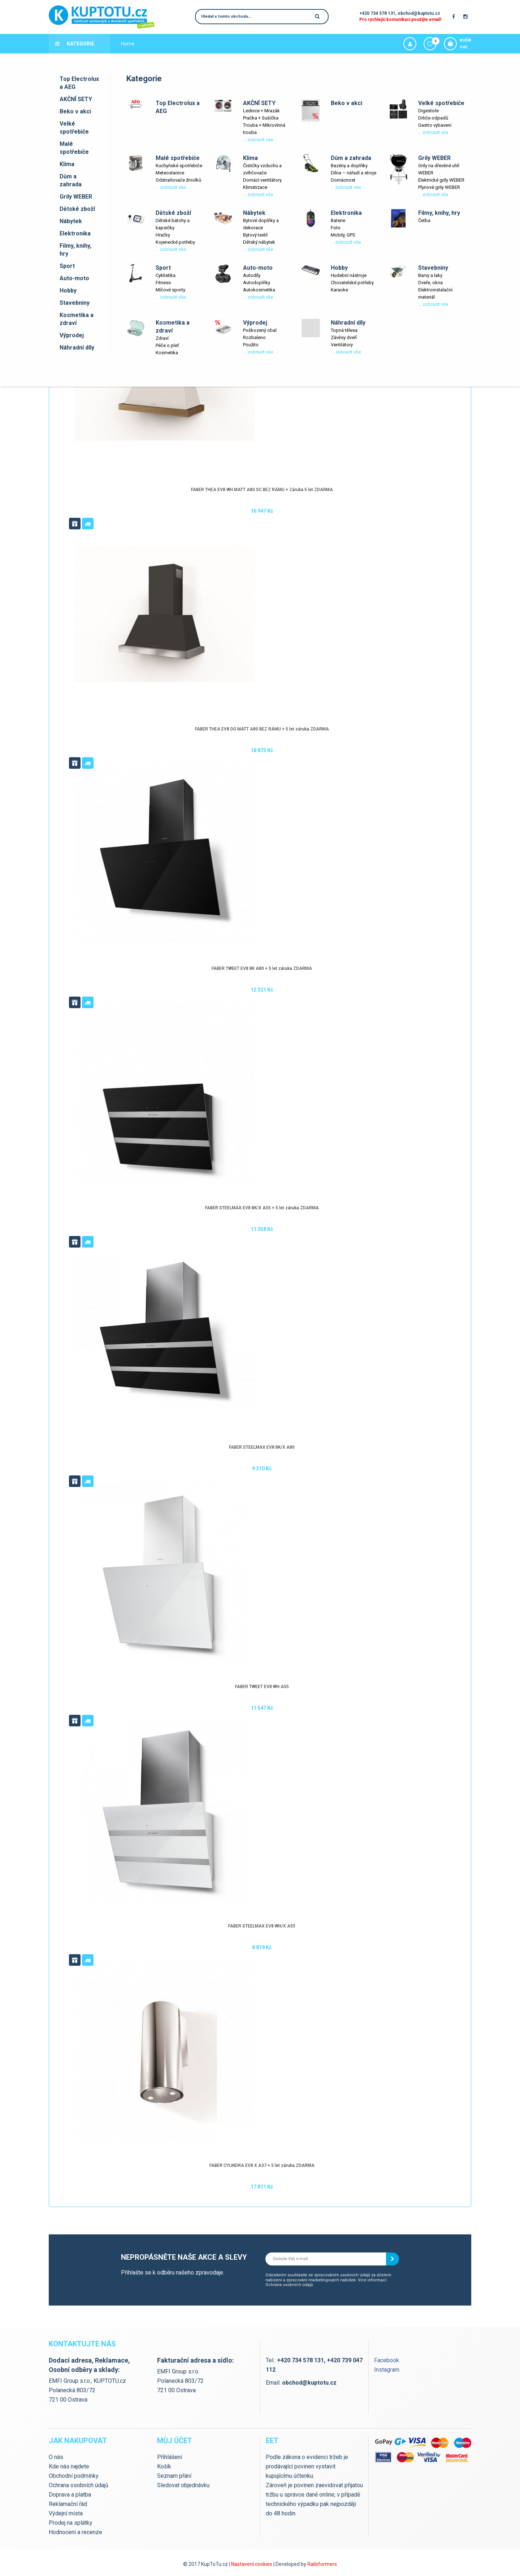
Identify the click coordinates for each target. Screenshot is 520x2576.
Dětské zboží (77, 208)
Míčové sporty (170, 289)
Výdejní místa (182, 63)
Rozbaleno (254, 337)
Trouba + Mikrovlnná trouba (264, 128)
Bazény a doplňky (349, 165)
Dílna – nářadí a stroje (353, 172)
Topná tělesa (344, 330)
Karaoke (339, 289)
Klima (67, 164)
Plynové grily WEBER (439, 187)
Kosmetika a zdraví (77, 319)
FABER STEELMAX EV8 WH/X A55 (261, 1926)
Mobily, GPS (343, 235)
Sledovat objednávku (183, 2485)
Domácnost (343, 180)
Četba (424, 220)
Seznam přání (174, 2475)
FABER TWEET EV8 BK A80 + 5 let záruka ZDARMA (262, 968)
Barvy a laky (430, 275)
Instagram (386, 2369)
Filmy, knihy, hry (75, 249)
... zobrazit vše (258, 139)
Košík (164, 2466)
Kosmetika (167, 352)
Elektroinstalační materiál (435, 293)
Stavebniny (75, 302)
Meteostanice (170, 172)
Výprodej (72, 335)
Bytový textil (255, 235)
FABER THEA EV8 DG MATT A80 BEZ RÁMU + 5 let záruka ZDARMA (262, 729)
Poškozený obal (260, 330)
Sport (67, 266)
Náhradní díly (77, 347)
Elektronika (75, 233)
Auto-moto (74, 278)
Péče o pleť (167, 345)
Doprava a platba (140, 63)
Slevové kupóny (311, 63)
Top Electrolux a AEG (79, 82)
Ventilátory (342, 344)
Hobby (68, 290)
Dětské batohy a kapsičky (173, 224)
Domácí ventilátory (262, 180)
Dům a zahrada (71, 180)
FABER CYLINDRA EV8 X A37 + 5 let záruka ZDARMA (262, 2165)
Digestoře (428, 110)
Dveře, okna (430, 282)
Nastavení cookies (251, 2564)
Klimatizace (255, 187)
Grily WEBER (76, 196)
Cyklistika (166, 275)
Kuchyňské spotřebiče (179, 165)
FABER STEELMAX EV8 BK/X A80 (262, 1447)
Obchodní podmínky (74, 2475)
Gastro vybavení (434, 125)
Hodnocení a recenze (75, 2532)
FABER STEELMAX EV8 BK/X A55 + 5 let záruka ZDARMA (262, 1207)
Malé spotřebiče (74, 147)
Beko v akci (75, 111)
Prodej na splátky (70, 2522)
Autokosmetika (259, 289)
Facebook (386, 2360)
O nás (56, 2457)
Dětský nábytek (259, 242)
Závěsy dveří (344, 337)
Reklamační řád (68, 2504)
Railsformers (322, 2564)
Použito (251, 344)
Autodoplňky (256, 282)
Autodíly (251, 275)
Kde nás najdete (240, 63)
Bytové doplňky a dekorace (261, 224)
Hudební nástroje (349, 275)
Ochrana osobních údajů (289, 2284)
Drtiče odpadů (433, 118)
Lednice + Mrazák (261, 110)
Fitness (163, 282)
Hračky (163, 235)
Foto (336, 227)
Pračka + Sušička (260, 118)
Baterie (338, 220)
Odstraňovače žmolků (178, 180)
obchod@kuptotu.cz (419, 13)
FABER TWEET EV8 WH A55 (262, 1686)
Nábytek (71, 221)
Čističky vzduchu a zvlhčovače (262, 169)
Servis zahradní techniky (364, 63)
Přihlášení (169, 2457)
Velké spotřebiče (74, 127)
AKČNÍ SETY (76, 99)
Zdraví (162, 338)
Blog (210, 63)
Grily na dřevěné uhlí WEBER (438, 169)
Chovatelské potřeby (352, 282)
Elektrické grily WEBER (441, 180)
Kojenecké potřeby (175, 242)
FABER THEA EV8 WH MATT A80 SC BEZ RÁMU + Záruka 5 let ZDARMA (262, 489)
